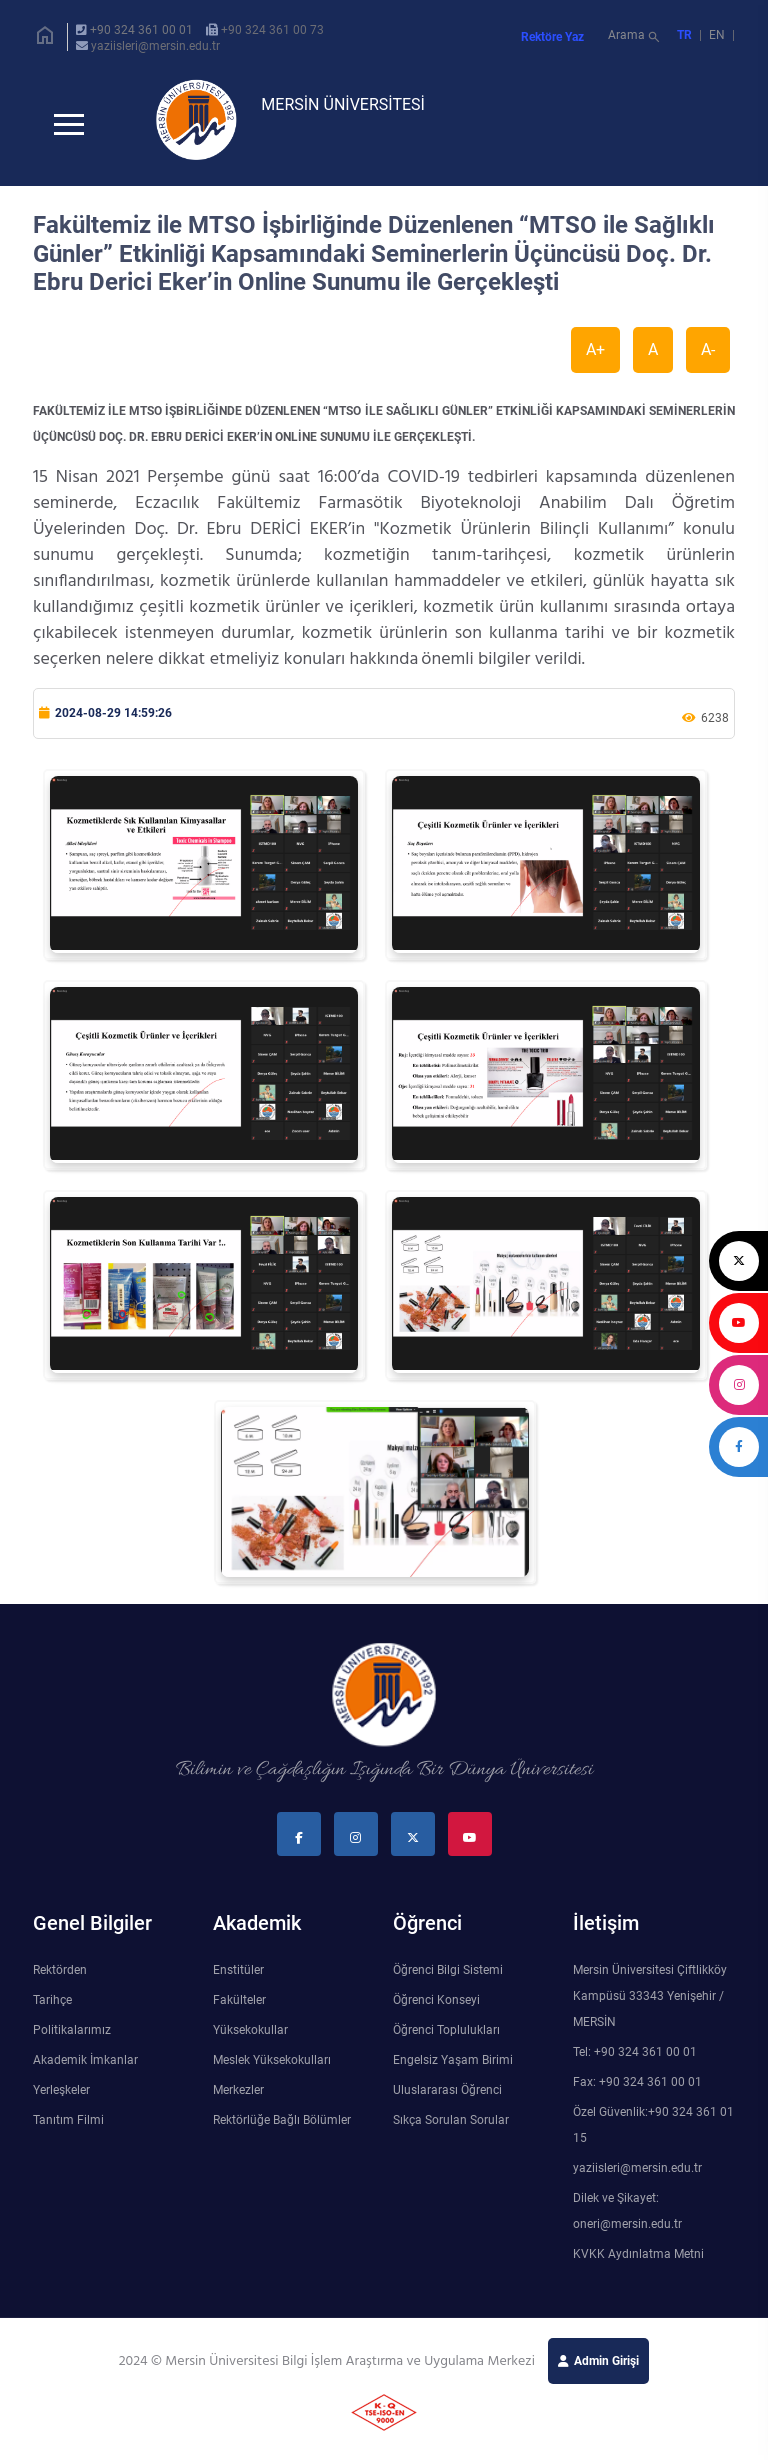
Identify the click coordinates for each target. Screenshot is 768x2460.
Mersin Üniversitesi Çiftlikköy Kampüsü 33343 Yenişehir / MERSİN (650, 2004)
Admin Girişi (606, 2369)
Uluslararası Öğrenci (447, 2098)
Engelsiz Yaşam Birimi (453, 2068)
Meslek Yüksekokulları (272, 2068)
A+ (595, 357)
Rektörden (60, 1978)
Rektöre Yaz (552, 37)
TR (684, 35)
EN (718, 35)
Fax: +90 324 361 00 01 (637, 2090)
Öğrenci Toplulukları (446, 2038)
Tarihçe (52, 2008)
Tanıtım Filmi (68, 2128)
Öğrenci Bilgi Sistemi (448, 1978)
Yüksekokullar (250, 2038)
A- (708, 357)
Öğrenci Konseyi (436, 2008)
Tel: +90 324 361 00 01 (635, 2060)
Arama (635, 37)
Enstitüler (238, 1978)
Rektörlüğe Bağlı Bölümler (282, 2128)
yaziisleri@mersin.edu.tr (155, 46)
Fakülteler (239, 2008)
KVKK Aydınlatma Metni (638, 2262)
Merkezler (238, 2098)
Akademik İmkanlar (85, 2068)
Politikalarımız (72, 2038)
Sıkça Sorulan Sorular (451, 2128)
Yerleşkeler (61, 2098)
